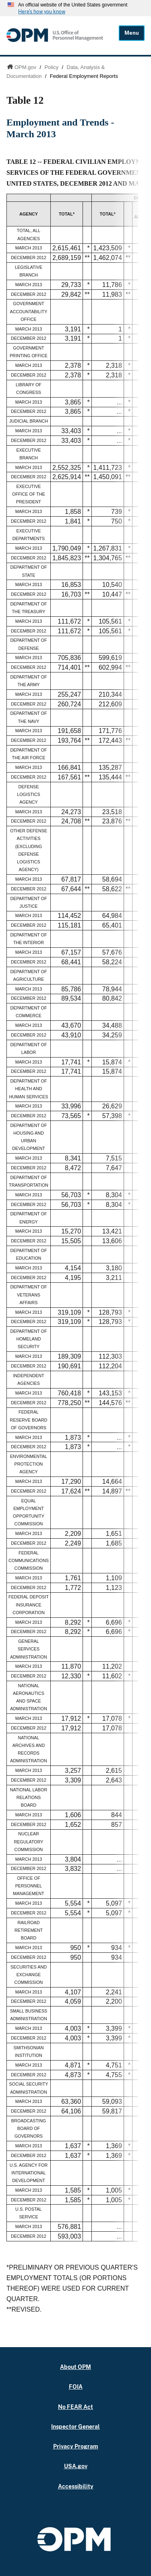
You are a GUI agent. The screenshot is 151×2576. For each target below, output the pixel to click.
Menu (131, 33)
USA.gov (75, 2466)
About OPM (75, 2366)
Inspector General (75, 2426)
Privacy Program (75, 2446)
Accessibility (75, 2486)
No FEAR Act (75, 2406)
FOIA (76, 2386)
